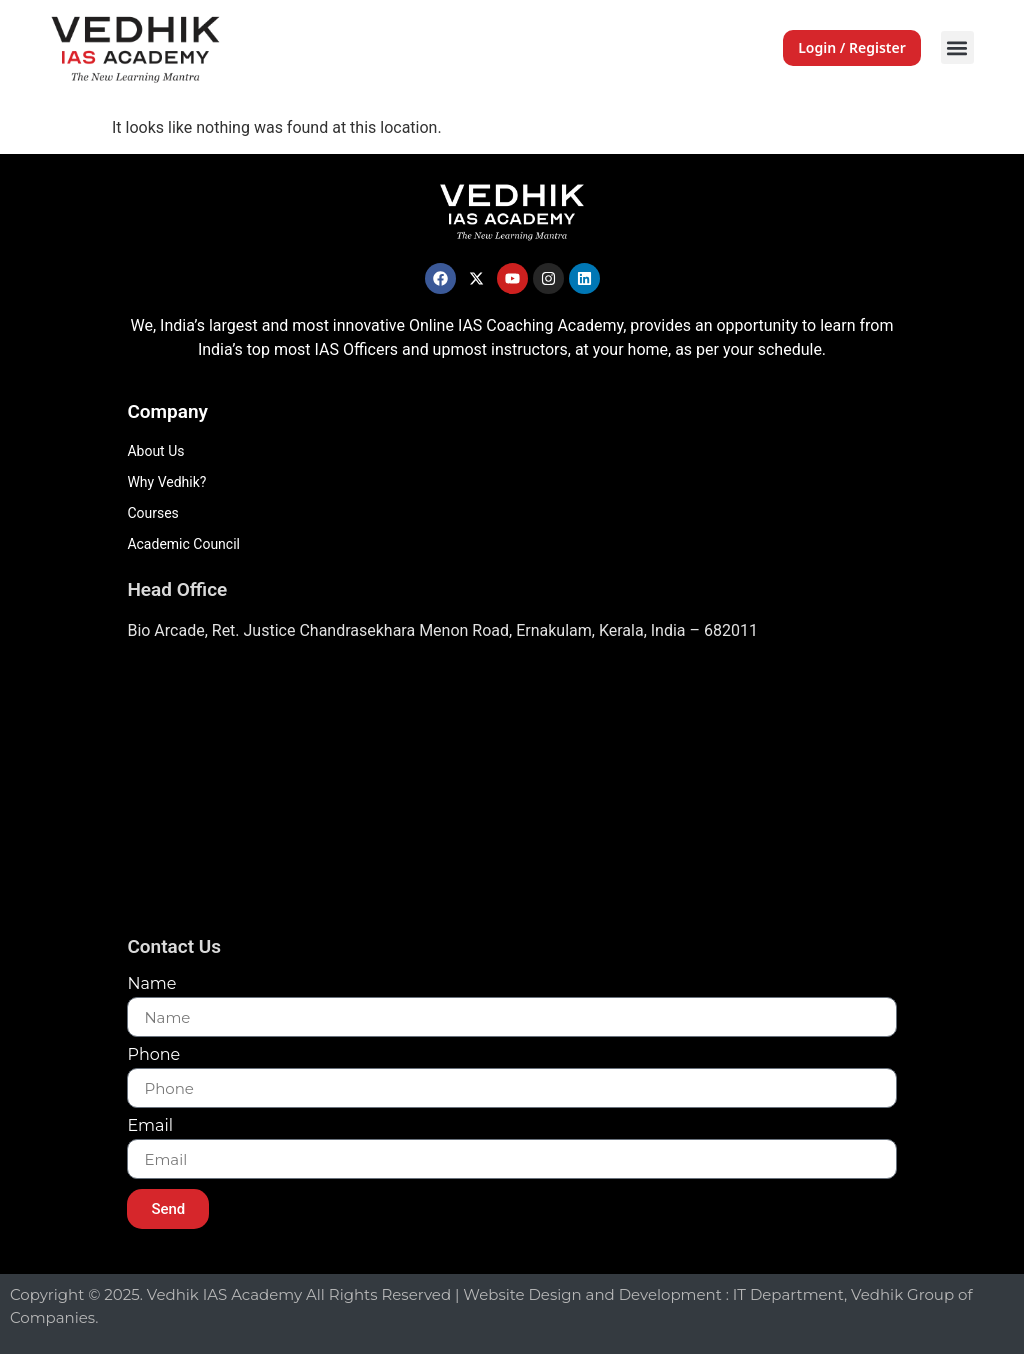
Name (151, 984)
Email (150, 1126)
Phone (153, 1055)
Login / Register (852, 47)
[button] (957, 47)
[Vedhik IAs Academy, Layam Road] (511, 794)
